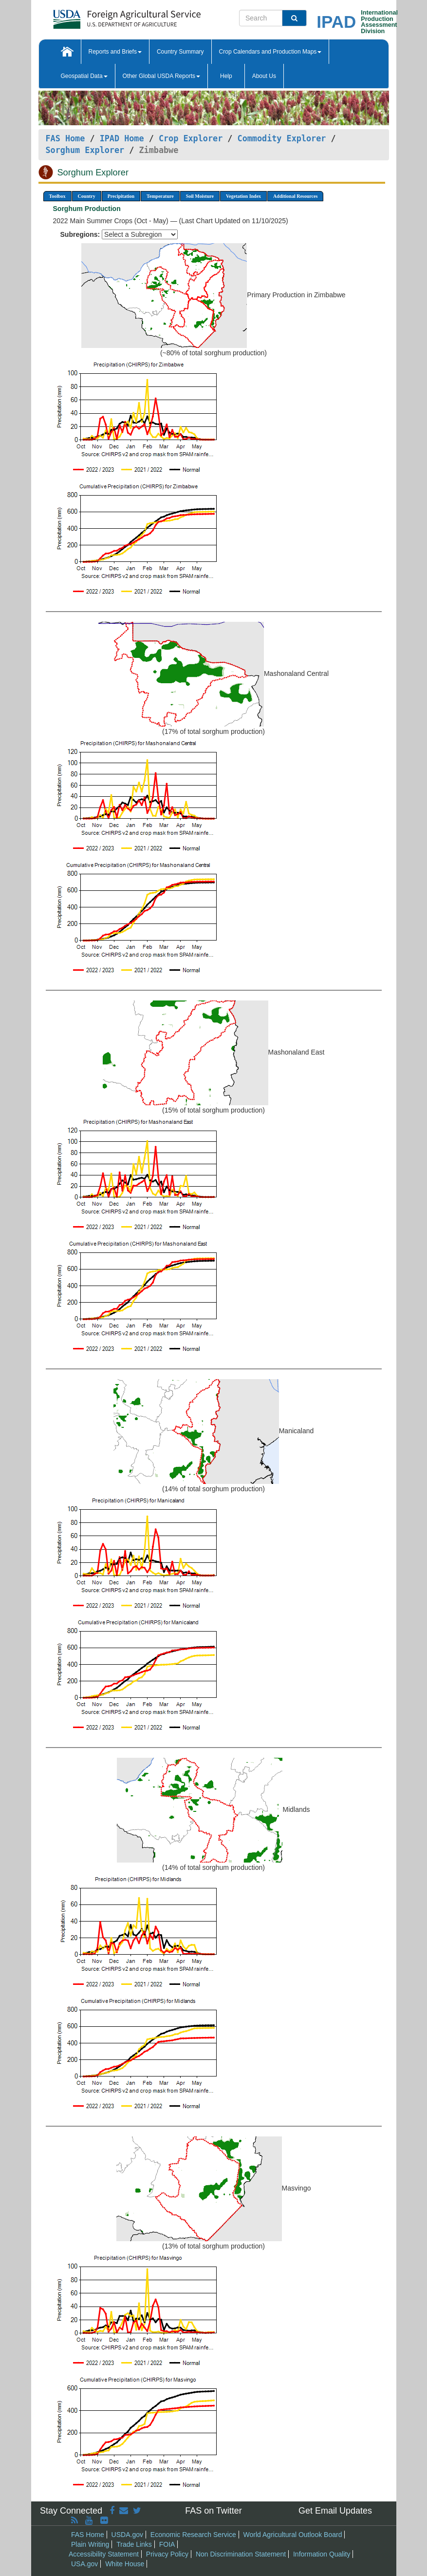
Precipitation (121, 196)
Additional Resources (295, 196)
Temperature (160, 196)
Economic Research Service (193, 2534)
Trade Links (134, 2544)
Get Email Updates (335, 2511)
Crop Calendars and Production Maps (270, 51)
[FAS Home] (102, 16)
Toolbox (57, 196)
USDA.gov (127, 2534)
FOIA (167, 2544)
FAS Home (65, 138)
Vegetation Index (243, 196)
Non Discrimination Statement (241, 2554)
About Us (264, 76)
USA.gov (84, 2564)
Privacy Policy (167, 2554)
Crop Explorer (191, 138)
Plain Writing (90, 2544)
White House (124, 2564)
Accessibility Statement (104, 2554)
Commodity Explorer (282, 138)
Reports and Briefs (115, 51)
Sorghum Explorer (85, 150)
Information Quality (322, 2554)
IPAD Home (122, 138)
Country (86, 196)
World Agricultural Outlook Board (292, 2534)
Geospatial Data (84, 76)
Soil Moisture (200, 196)
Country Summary (180, 51)
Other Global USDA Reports (161, 76)
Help (226, 76)
